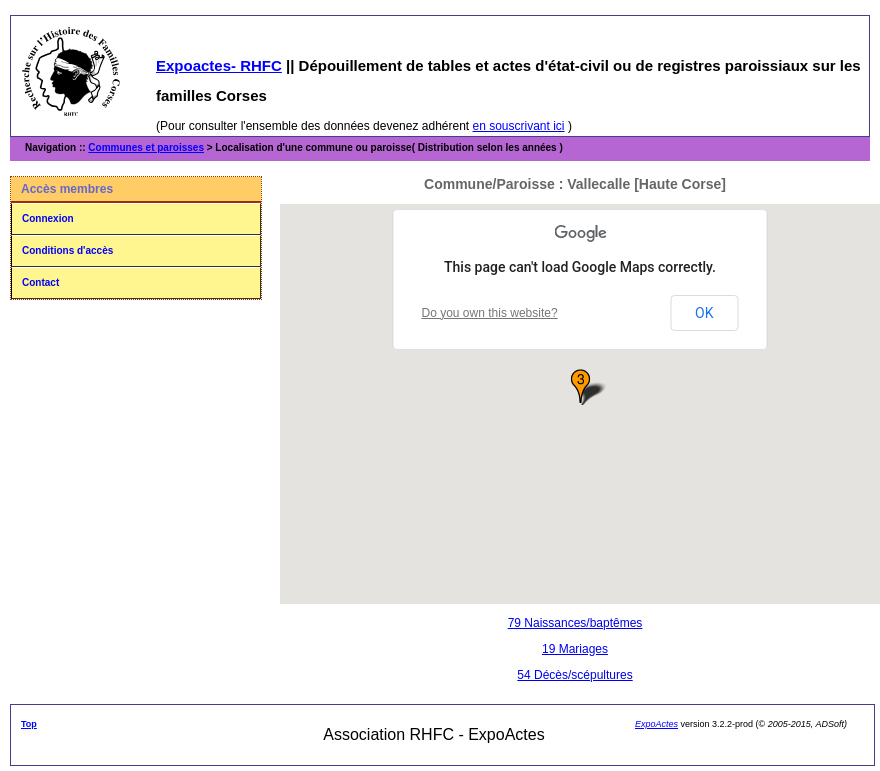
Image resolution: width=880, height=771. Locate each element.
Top (29, 724)
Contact (40, 282)
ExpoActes (656, 724)
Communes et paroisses (146, 147)
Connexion (48, 218)
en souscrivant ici (519, 126)
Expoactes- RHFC (219, 65)
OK (704, 313)
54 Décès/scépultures (574, 675)
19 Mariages (575, 649)
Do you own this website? (490, 313)
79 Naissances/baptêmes (575, 623)
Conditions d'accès (67, 250)
